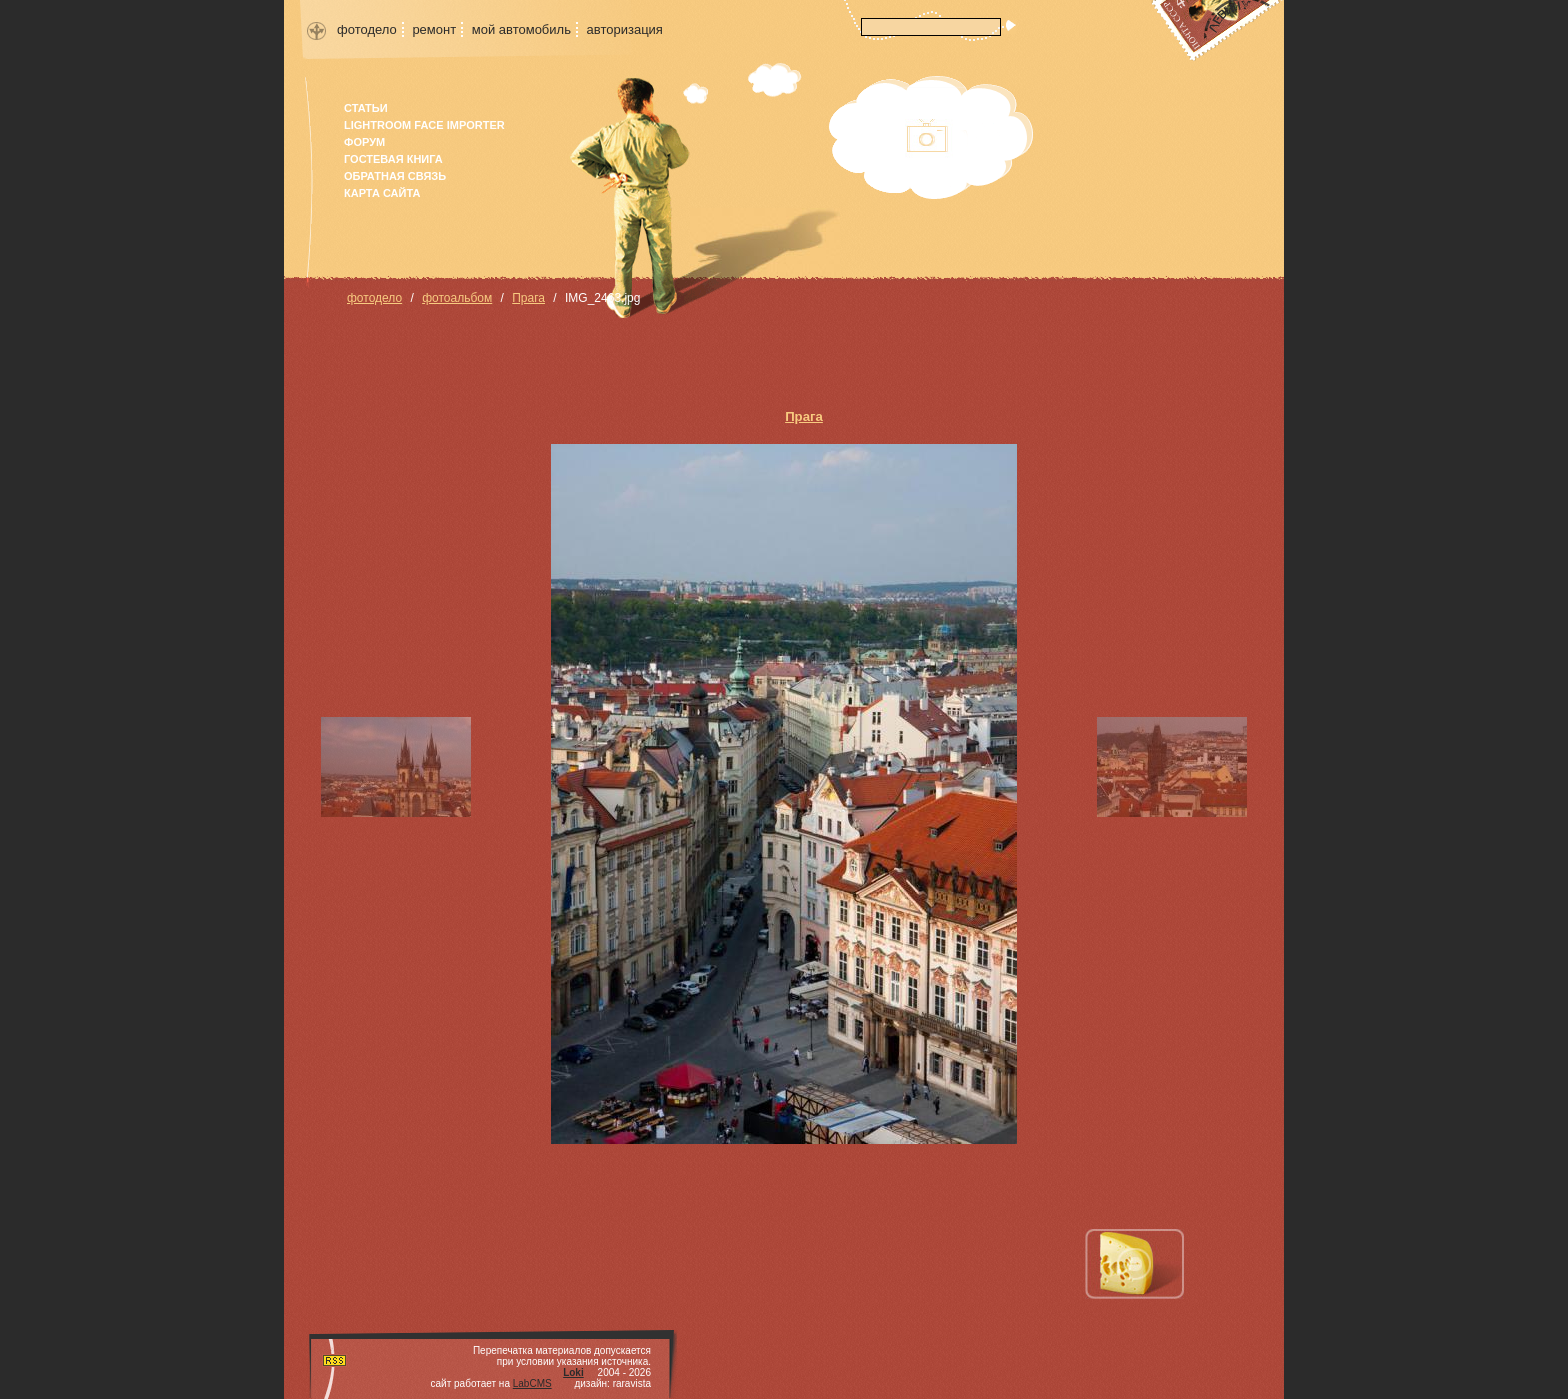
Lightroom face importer (424, 125)
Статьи (366, 108)
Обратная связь (395, 176)
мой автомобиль (521, 29)
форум (364, 142)
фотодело (367, 29)
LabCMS (532, 1383)
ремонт (434, 29)
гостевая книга (393, 159)
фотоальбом (457, 298)
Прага (528, 298)
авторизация (625, 29)
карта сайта (382, 193)
